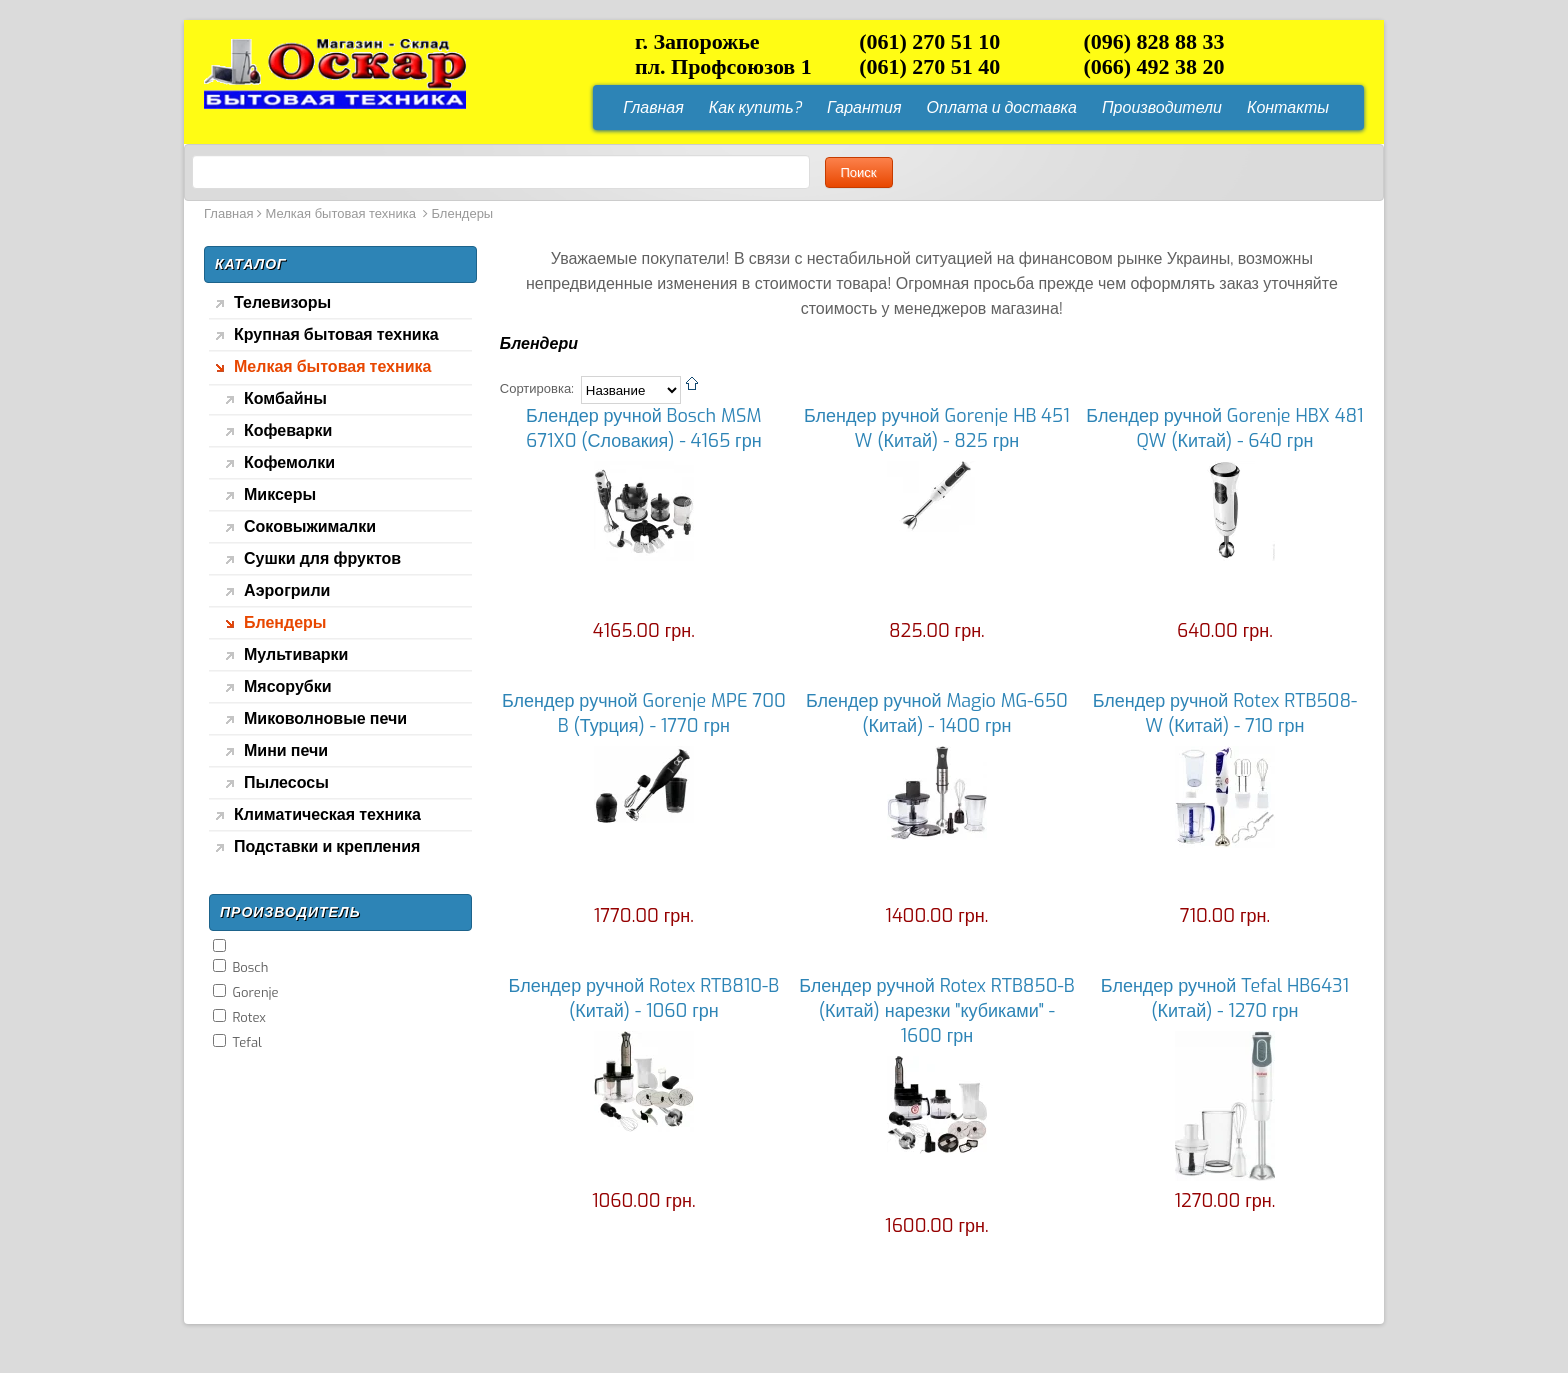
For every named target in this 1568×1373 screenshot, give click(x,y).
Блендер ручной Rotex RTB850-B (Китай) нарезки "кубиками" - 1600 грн (936, 1011)
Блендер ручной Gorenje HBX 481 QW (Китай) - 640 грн (1224, 428)
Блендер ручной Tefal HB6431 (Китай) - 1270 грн (1225, 998)
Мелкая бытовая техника (343, 213)
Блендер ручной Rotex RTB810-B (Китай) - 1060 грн (644, 998)
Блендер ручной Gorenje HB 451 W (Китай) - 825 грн (937, 428)
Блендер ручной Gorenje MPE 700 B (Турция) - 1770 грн (644, 713)
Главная (228, 213)
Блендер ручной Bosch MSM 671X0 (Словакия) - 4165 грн (644, 428)
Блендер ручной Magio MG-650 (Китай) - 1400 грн (937, 713)
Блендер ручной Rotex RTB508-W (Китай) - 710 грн (1225, 713)
